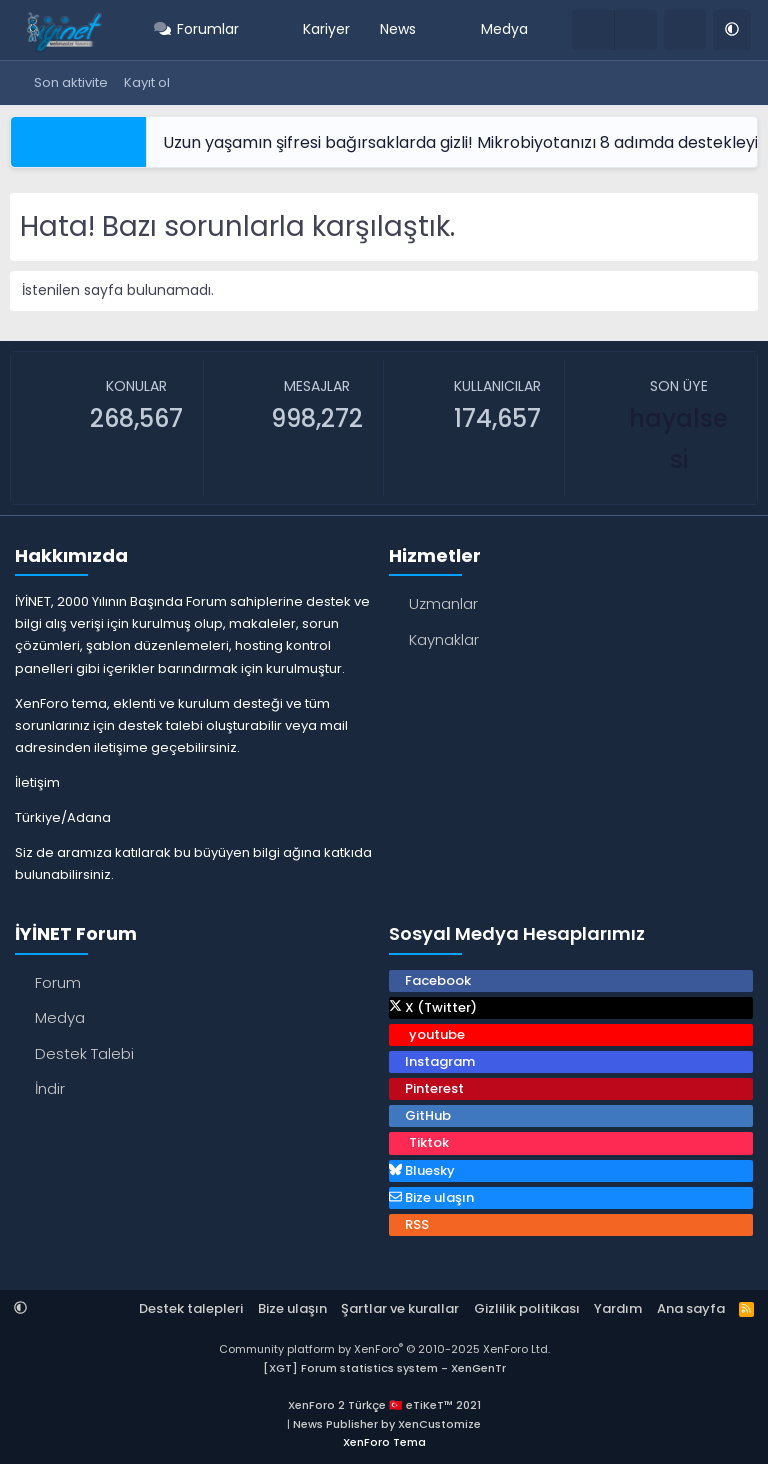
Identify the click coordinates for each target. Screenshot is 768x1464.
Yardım (618, 1308)
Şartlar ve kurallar (400, 1308)
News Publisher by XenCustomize (387, 1424)
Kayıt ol (147, 82)
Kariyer (326, 29)
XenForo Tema (384, 1442)
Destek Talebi (84, 1053)
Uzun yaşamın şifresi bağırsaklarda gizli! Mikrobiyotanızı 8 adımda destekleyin (465, 142)
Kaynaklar (444, 639)
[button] (252, 30)
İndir (50, 1088)
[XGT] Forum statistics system (384, 1368)
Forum (58, 982)
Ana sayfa (691, 1308)
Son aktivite (71, 82)
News (398, 29)
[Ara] (685, 30)
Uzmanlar (443, 603)
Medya (504, 29)
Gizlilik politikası (527, 1308)
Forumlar (208, 29)
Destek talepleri (191, 1308)
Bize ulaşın (292, 1308)
